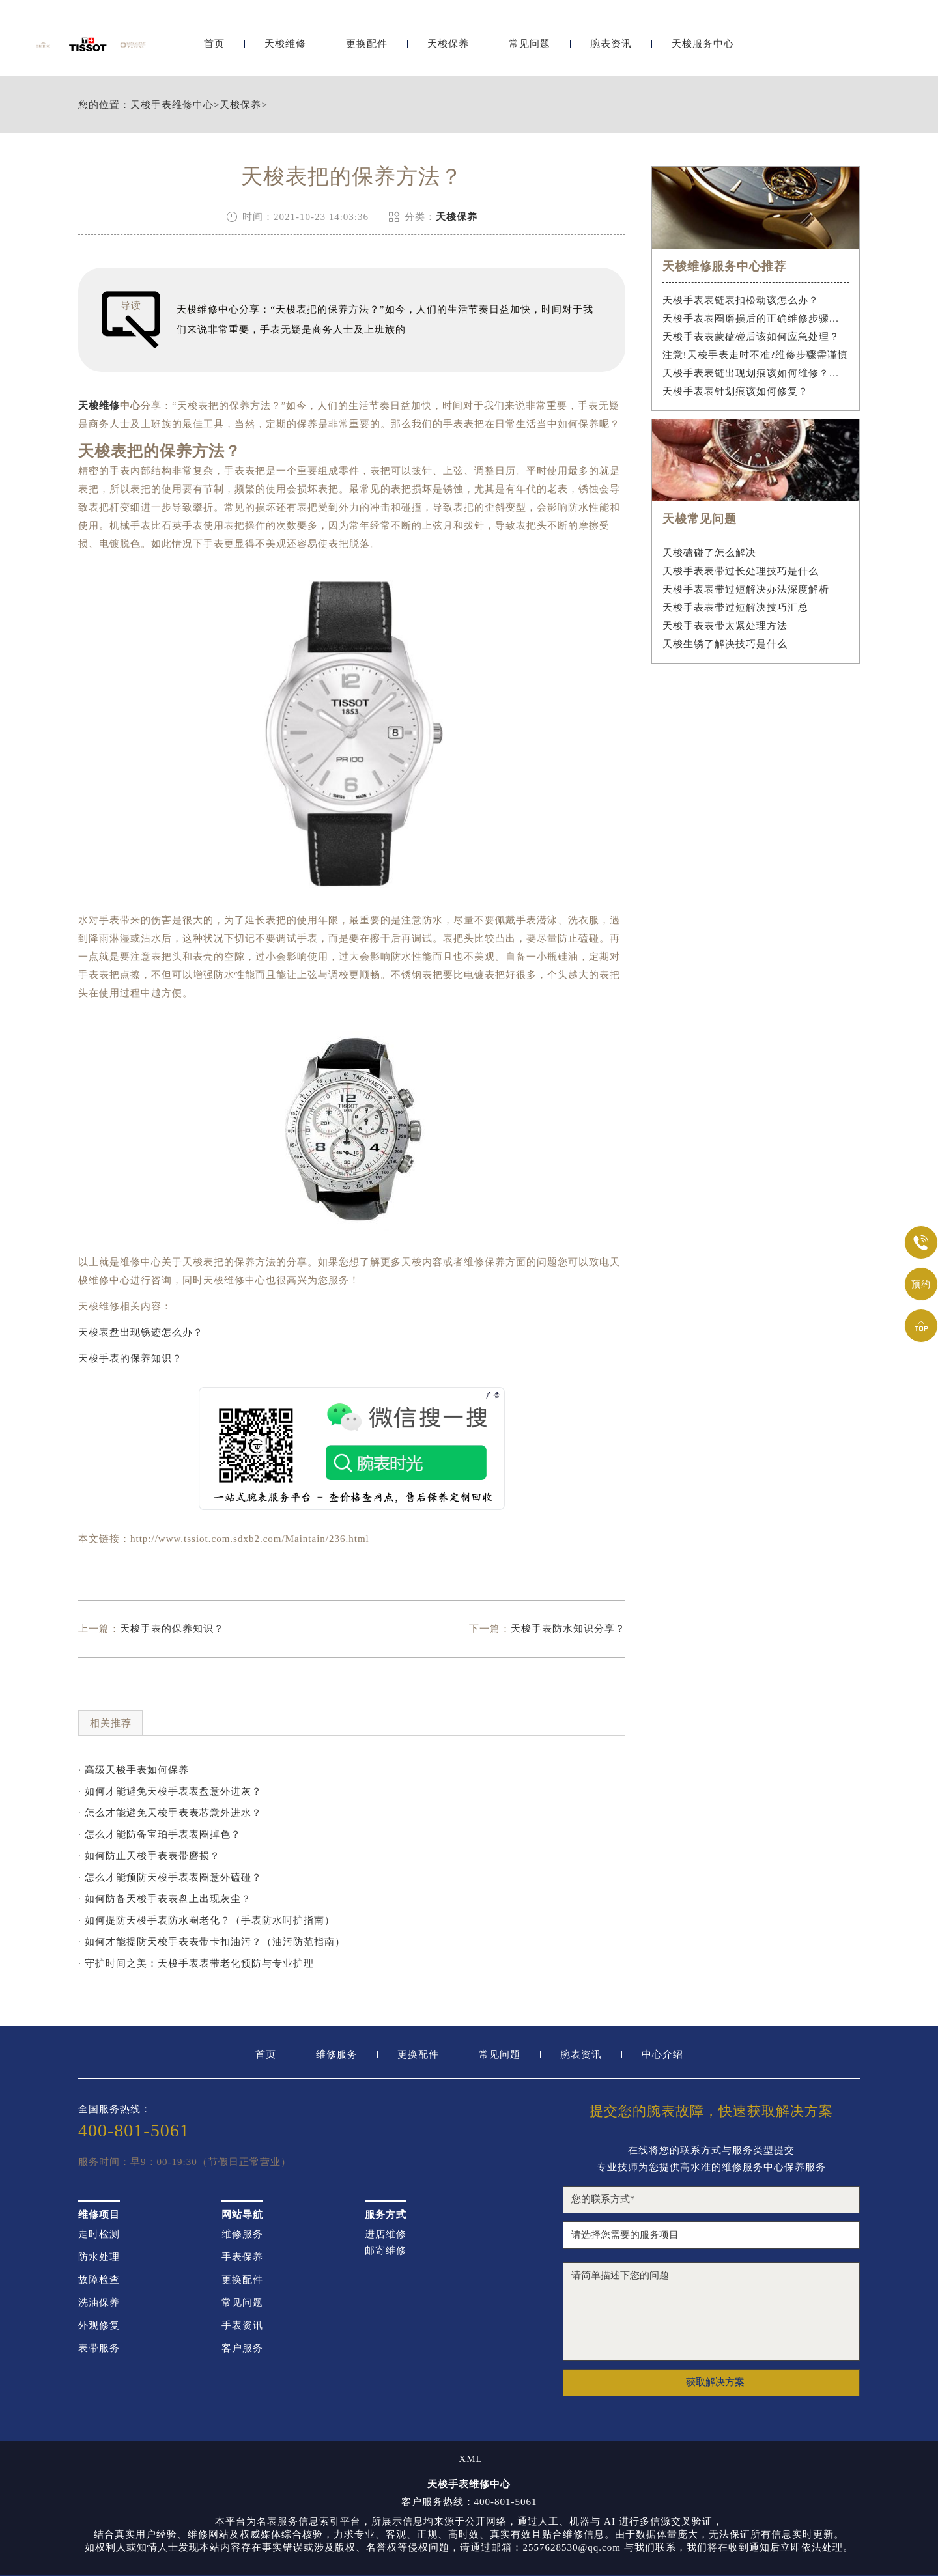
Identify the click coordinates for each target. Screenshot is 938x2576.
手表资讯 (242, 2326)
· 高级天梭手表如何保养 (133, 1770)
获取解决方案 (715, 2382)
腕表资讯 (611, 44)
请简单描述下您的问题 (711, 2311)
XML (470, 2459)
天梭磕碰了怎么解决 (709, 553)
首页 (214, 44)
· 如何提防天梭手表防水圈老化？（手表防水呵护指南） (206, 1920)
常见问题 (529, 44)
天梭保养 (448, 44)
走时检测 (99, 2234)
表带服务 (99, 2348)
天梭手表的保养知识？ (130, 1358)
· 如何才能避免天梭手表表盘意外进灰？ (170, 1791)
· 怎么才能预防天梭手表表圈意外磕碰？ (170, 1877)
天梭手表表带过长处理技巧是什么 (740, 571)
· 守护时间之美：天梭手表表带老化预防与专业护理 (196, 1963)
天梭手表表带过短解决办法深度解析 (745, 589)
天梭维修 (285, 44)
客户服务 (242, 2348)
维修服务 (337, 2055)
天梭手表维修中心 (172, 105)
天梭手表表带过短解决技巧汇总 (735, 607)
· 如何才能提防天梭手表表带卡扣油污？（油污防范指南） (211, 1942)
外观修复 (99, 2326)
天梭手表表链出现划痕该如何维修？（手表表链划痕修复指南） (755, 373)
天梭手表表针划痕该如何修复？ (735, 391)
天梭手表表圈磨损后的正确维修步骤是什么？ (755, 318)
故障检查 (99, 2280)
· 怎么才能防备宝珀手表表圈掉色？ (159, 1834)
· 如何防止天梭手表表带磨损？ (149, 1856)
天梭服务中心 (703, 44)
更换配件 (367, 44)
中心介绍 (662, 2055)
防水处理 (99, 2257)
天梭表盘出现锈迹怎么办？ (140, 1332)
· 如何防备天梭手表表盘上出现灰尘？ (164, 1899)
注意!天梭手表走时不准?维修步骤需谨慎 (755, 355)
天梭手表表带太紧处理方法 (725, 626)
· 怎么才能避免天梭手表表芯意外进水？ (170, 1813)
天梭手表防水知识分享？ (568, 1628)
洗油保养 (99, 2303)
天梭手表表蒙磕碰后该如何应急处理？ (751, 336)
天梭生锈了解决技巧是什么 (725, 644)
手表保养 (242, 2257)
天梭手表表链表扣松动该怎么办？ (740, 300)
